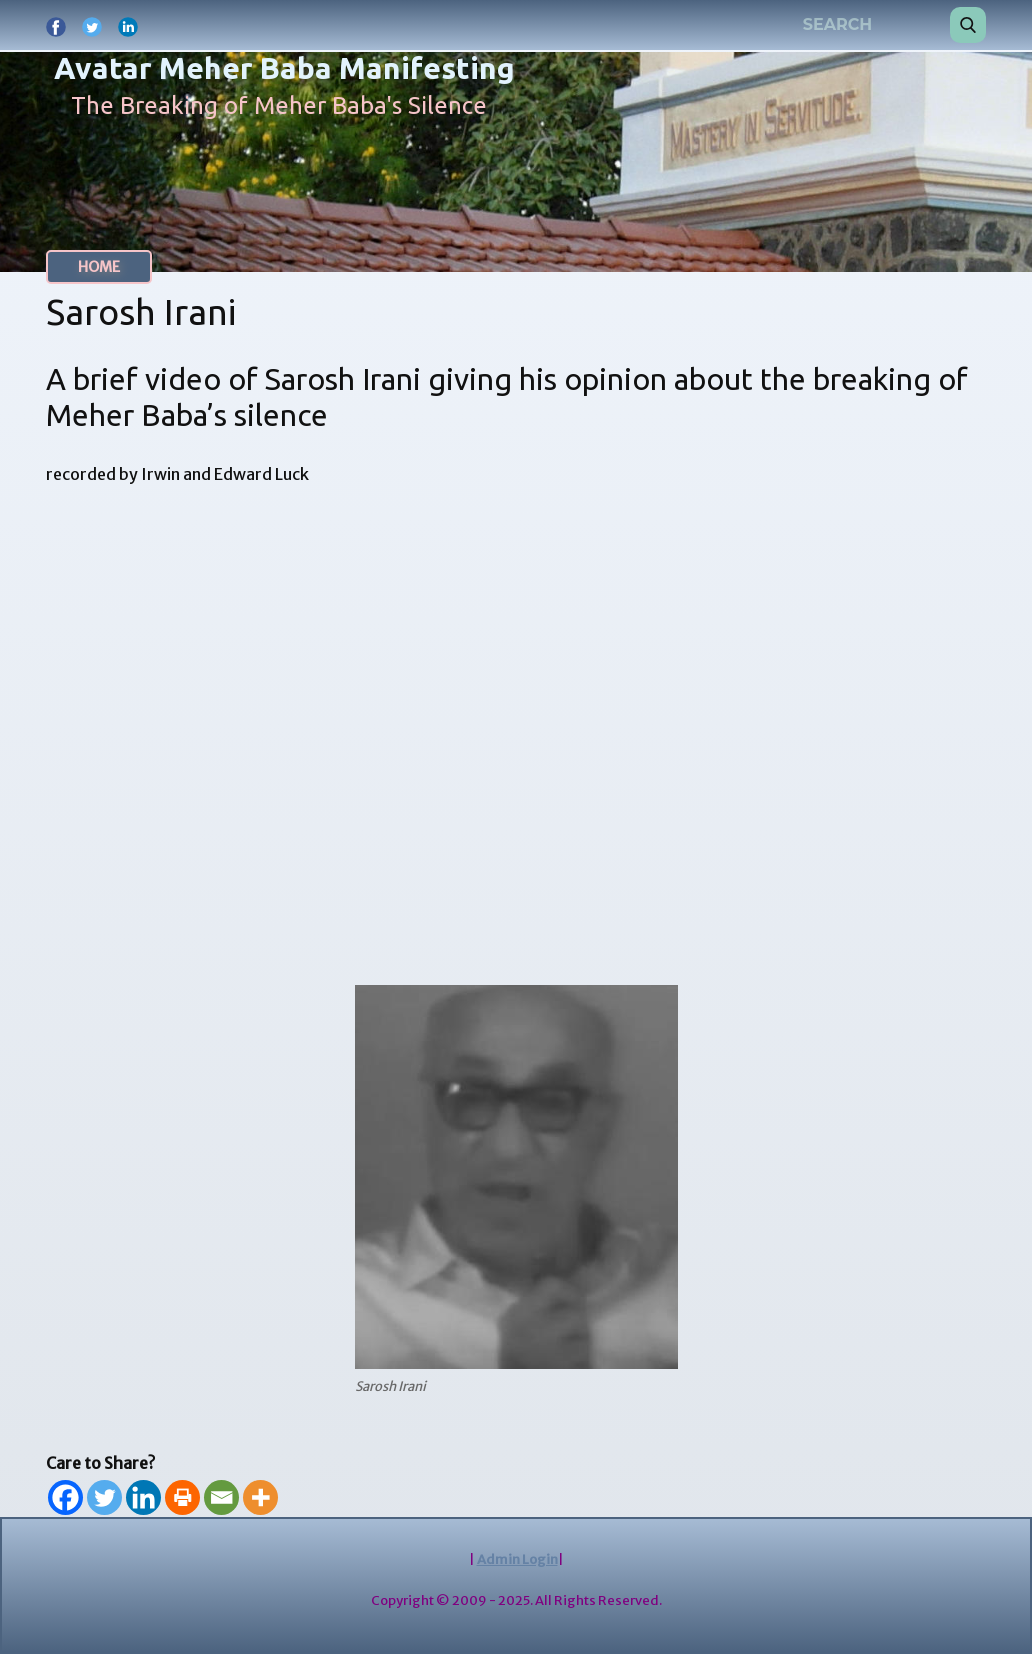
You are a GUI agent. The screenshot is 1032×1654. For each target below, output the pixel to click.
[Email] (221, 1497)
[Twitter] (104, 1497)
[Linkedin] (143, 1497)
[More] (260, 1497)
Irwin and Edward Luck (225, 474)
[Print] (182, 1497)
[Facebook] (65, 1497)
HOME (99, 267)
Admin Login (517, 1559)
